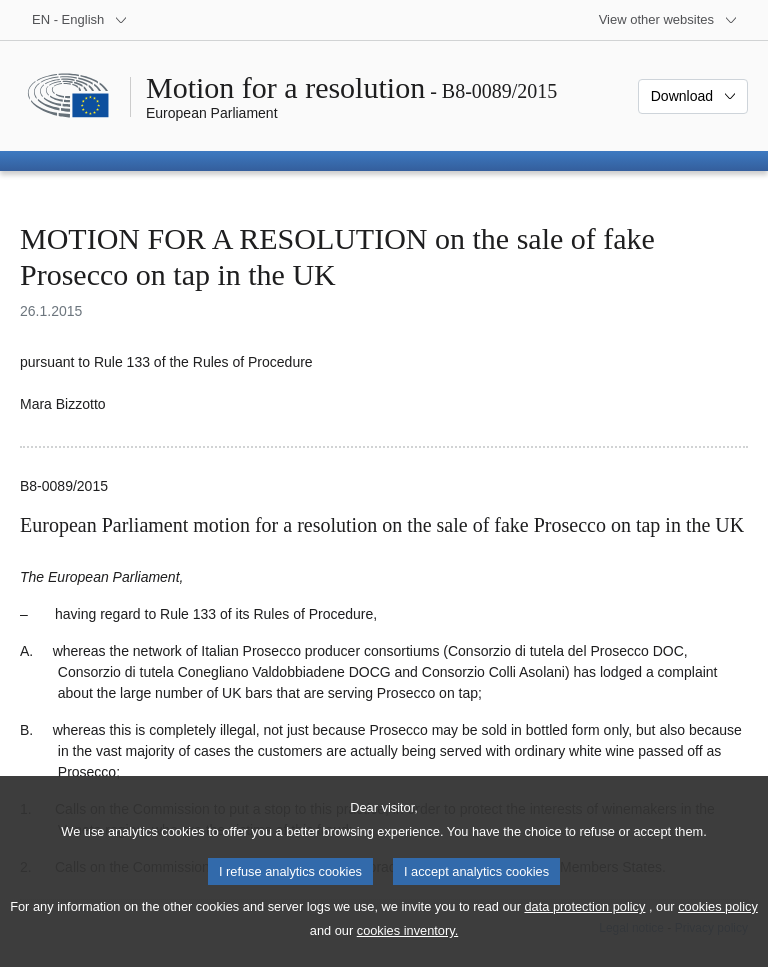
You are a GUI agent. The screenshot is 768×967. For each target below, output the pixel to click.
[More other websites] (668, 20)
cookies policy (718, 926)
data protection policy (584, 926)
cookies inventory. (407, 950)
